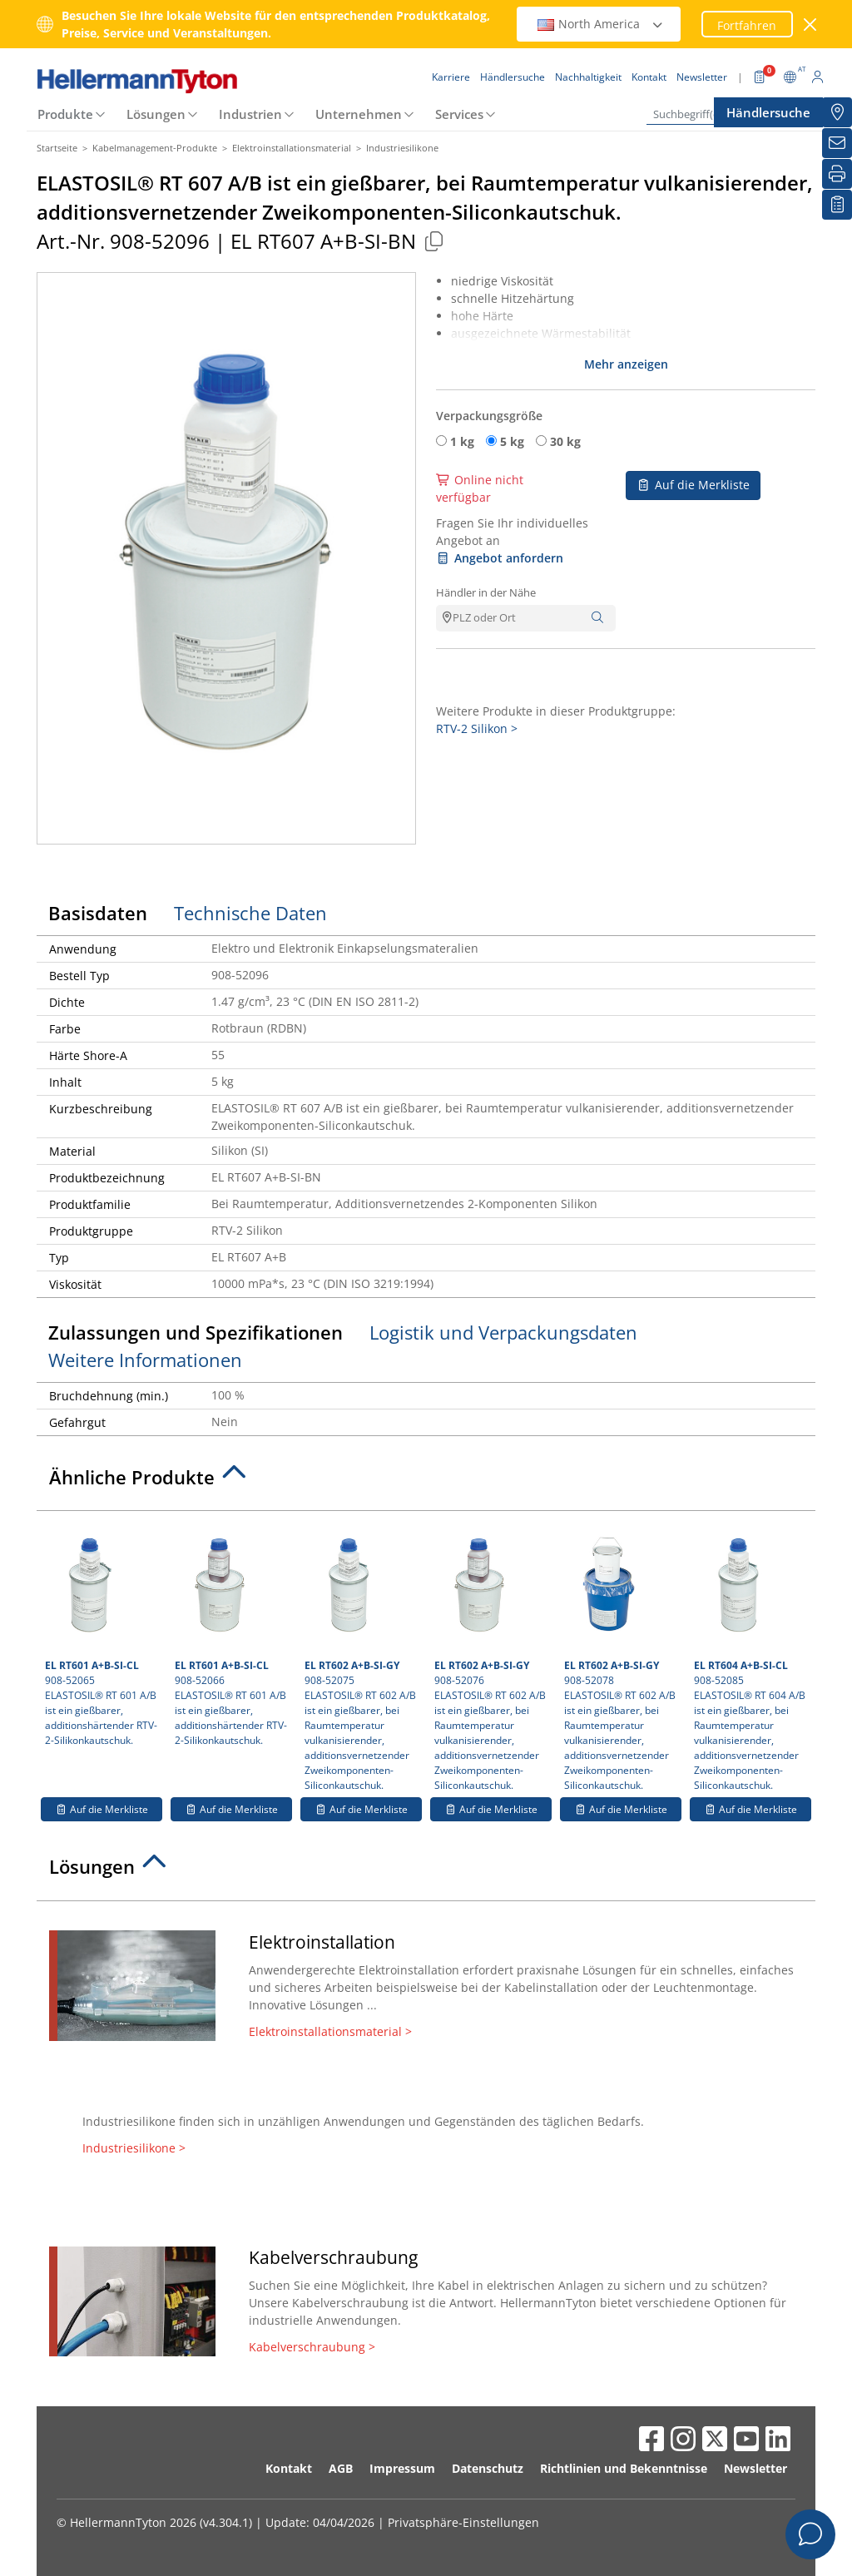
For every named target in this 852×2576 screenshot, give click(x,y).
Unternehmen (358, 114)
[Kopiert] (433, 240)
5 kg (512, 441)
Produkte (65, 114)
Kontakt (288, 2468)
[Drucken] (837, 174)
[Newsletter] (837, 143)
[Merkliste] (837, 205)
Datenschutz (487, 2468)
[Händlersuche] (837, 112)
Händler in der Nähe (486, 592)
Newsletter (755, 2468)
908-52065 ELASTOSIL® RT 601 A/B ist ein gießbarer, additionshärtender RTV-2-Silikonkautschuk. (101, 1633)
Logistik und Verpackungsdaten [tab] (503, 1332)
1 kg (462, 441)
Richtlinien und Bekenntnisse (623, 2468)
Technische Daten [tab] (250, 912)
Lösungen (156, 114)
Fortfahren (746, 25)
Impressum (402, 2468)
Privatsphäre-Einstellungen (463, 2522)
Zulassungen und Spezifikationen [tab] (195, 1332)
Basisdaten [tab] (97, 912)
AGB (341, 2468)
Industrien (250, 114)
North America (600, 24)
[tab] (426, 1482)
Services (459, 114)
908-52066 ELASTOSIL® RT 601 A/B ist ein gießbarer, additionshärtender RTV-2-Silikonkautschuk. (231, 1633)
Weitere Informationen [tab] (145, 1359)
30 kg (565, 441)
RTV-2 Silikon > (477, 728)
